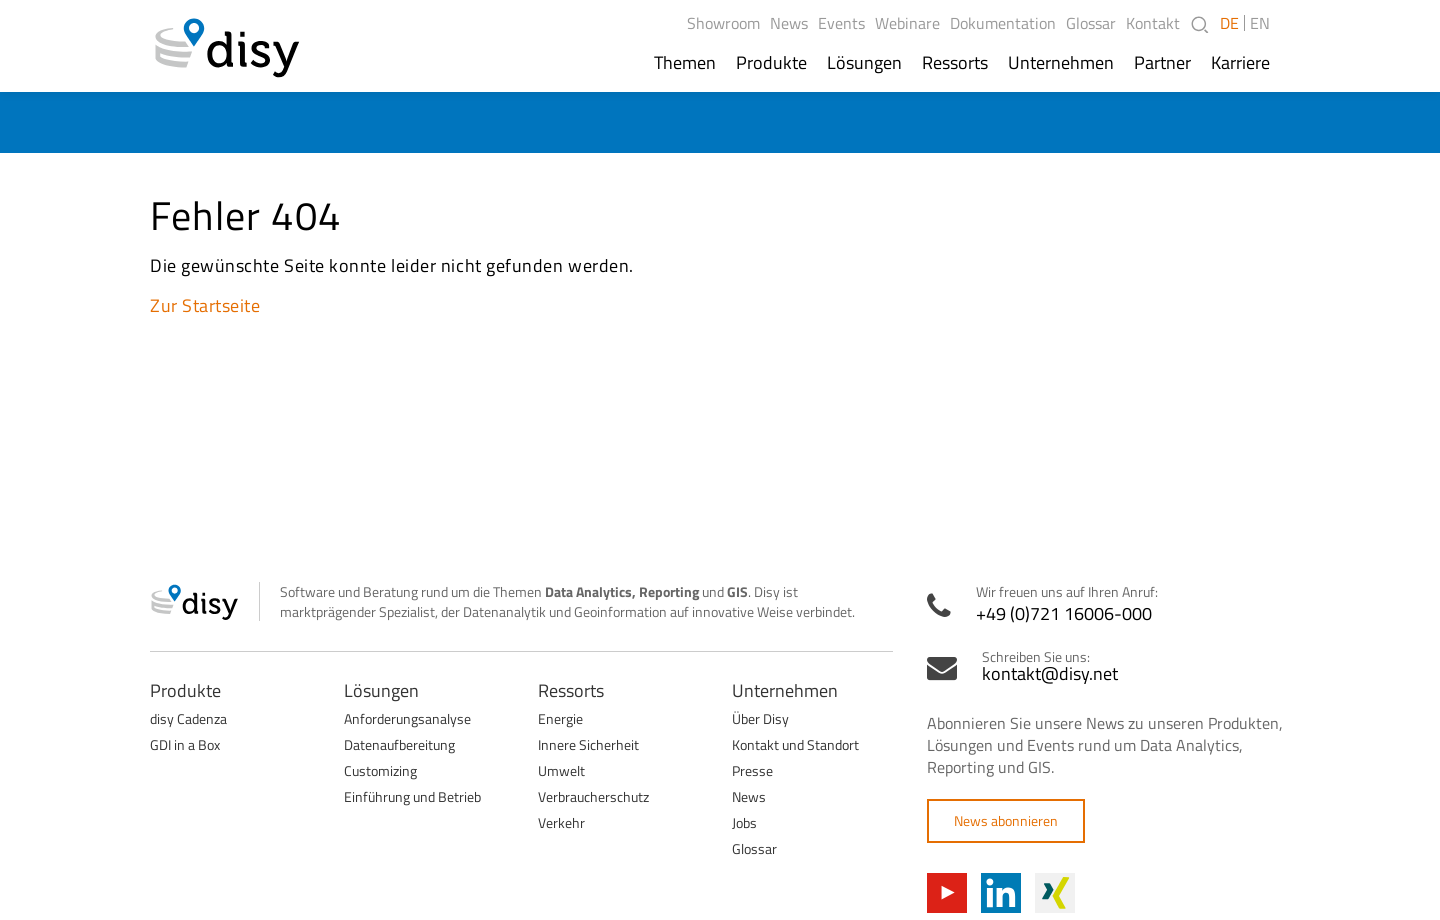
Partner (1162, 63)
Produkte (771, 63)
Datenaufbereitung (399, 744)
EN (1260, 23)
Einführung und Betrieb (412, 796)
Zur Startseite (205, 305)
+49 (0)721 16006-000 (1064, 614)
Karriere (1240, 63)
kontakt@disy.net (1050, 674)
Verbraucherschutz (593, 796)
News (789, 23)
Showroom (723, 23)
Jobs (744, 822)
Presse (752, 770)
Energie (560, 718)
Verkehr (561, 822)
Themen (685, 63)
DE (1229, 23)
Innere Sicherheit (588, 744)
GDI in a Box (185, 744)
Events (841, 23)
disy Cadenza (188, 718)
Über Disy (760, 718)
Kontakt (1153, 23)
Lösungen (864, 63)
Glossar (1091, 23)
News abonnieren (1006, 820)
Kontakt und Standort (795, 744)
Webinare (907, 23)
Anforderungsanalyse (407, 718)
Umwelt (561, 770)
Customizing (380, 770)
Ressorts (955, 63)
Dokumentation (1003, 23)
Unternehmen (1061, 63)
